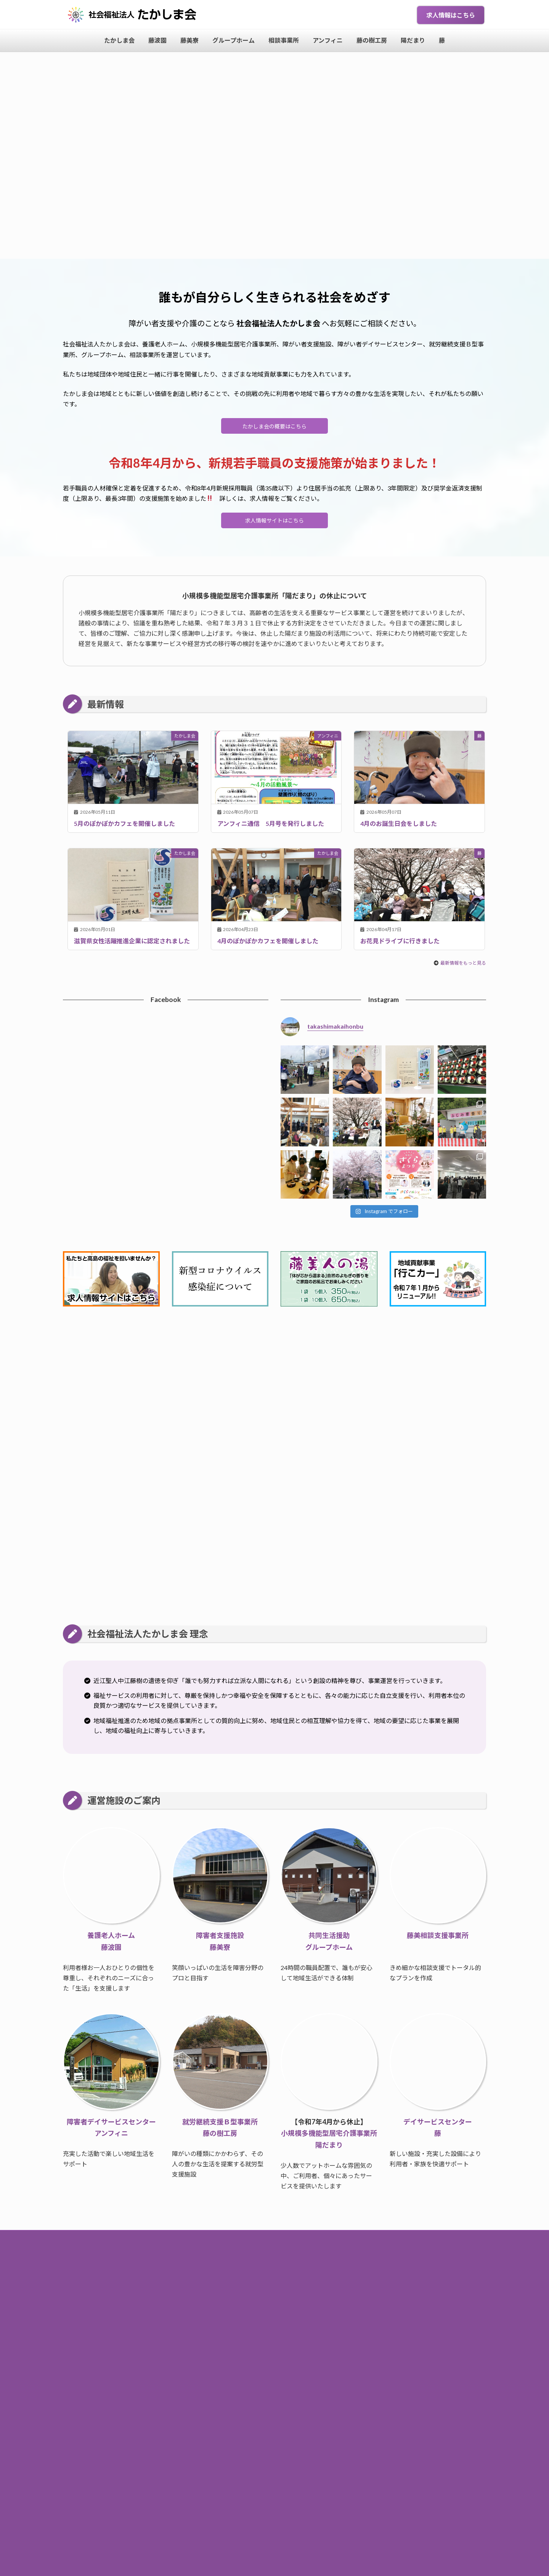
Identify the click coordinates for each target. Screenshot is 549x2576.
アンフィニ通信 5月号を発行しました (270, 828)
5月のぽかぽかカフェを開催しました (124, 828)
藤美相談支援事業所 (438, 1940)
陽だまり (369, 2277)
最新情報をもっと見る (463, 968)
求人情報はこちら (450, 15)
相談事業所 (264, 2277)
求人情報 (339, 2261)
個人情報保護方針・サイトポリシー (274, 2292)
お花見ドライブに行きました (400, 945)
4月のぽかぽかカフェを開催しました (267, 945)
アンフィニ (300, 2277)
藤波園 (162, 2277)
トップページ (215, 2261)
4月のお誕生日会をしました (398, 828)
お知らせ (251, 2261)
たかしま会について (295, 2261)
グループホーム (223, 2277)
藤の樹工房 (336, 2277)
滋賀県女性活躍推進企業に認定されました (132, 945)
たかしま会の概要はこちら (274, 427)
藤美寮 (188, 2277)
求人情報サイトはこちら (274, 524)
